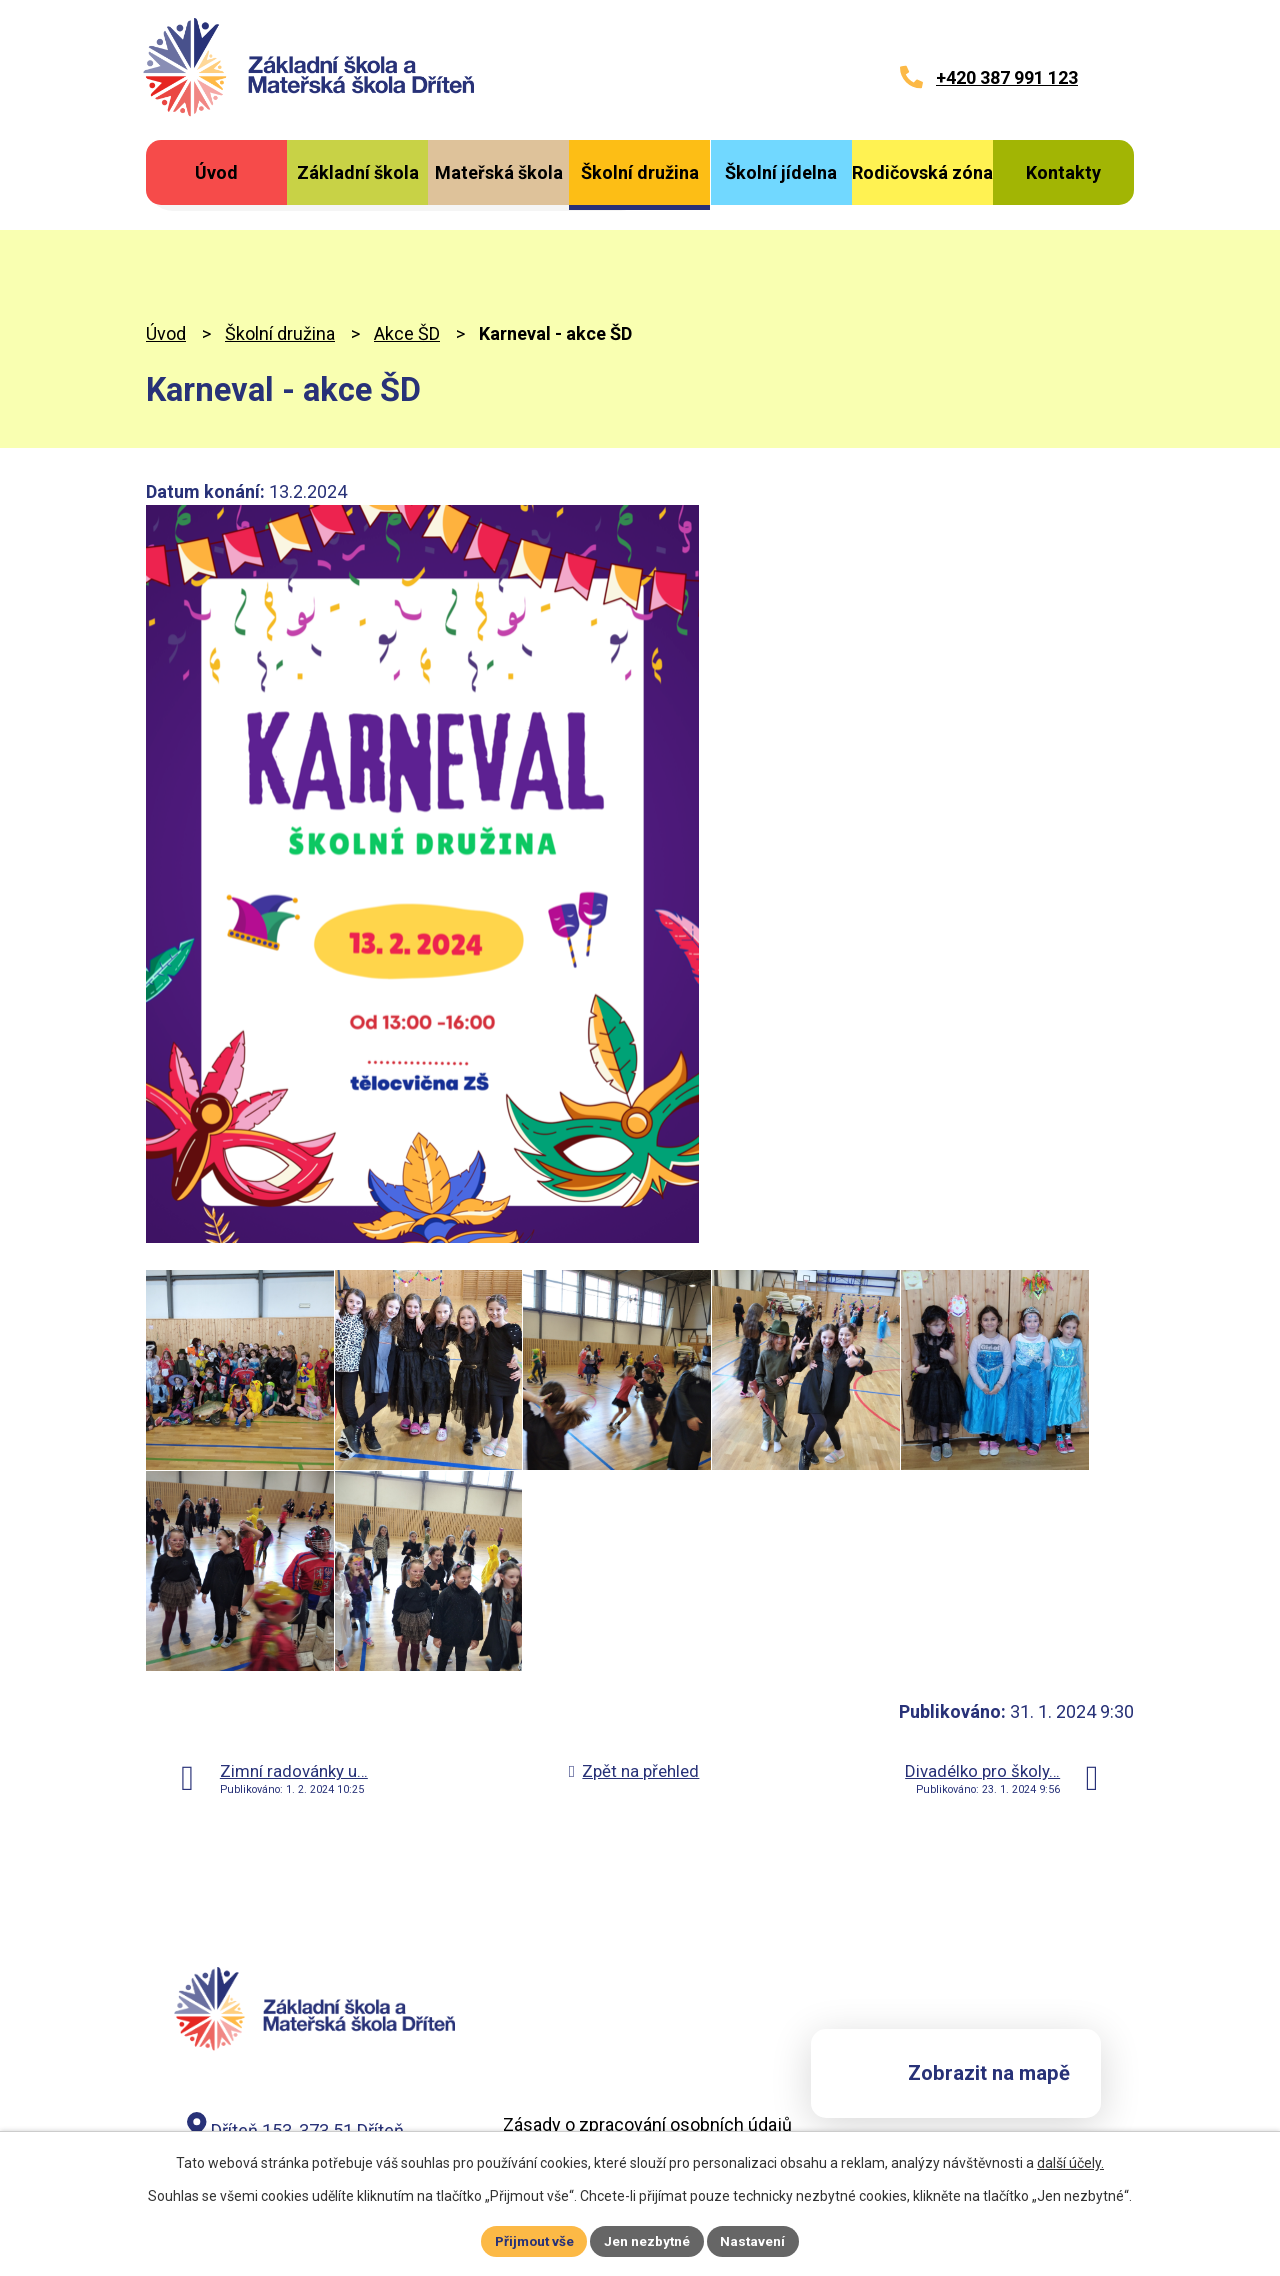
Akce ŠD (407, 243)
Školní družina (280, 243)
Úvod (166, 243)
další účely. (1070, 2162)
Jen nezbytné (648, 2240)
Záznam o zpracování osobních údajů (651, 2059)
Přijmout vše (532, 2240)
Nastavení (756, 2240)
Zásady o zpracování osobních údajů (647, 2034)
